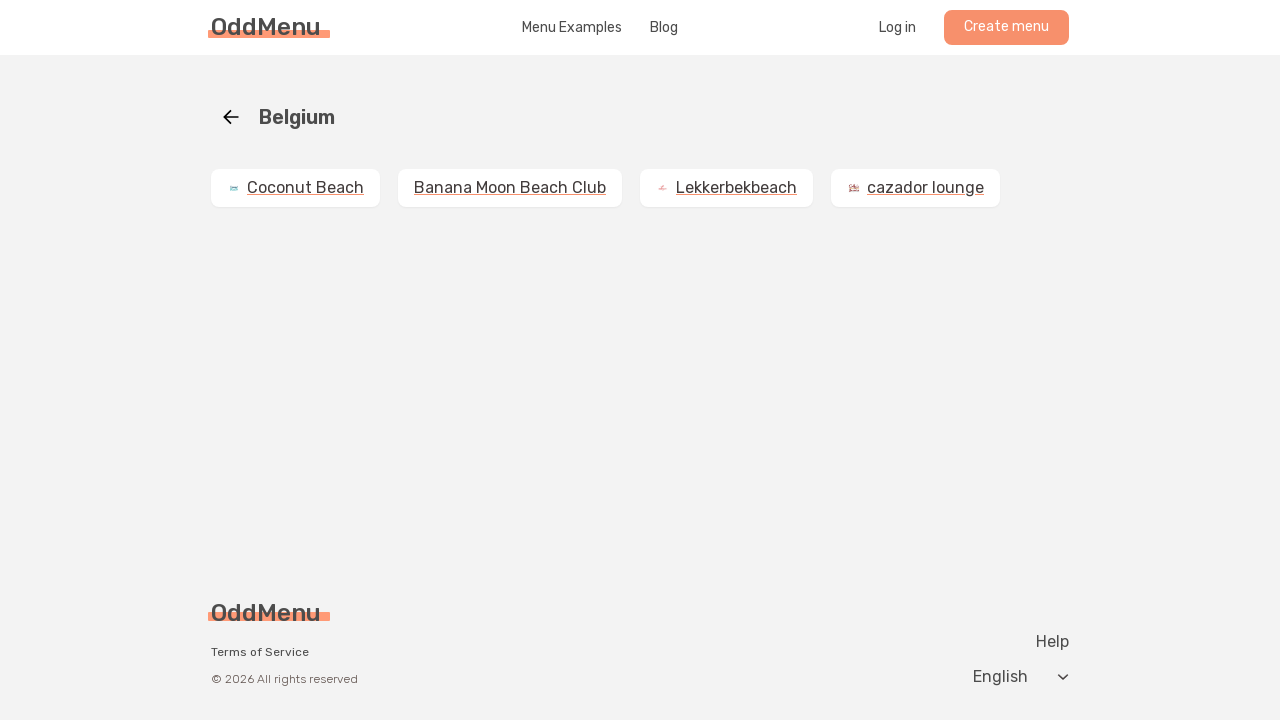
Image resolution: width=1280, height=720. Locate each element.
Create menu (1006, 26)
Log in (897, 28)
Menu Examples (572, 28)
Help (1052, 642)
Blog (664, 28)
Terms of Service (260, 652)
